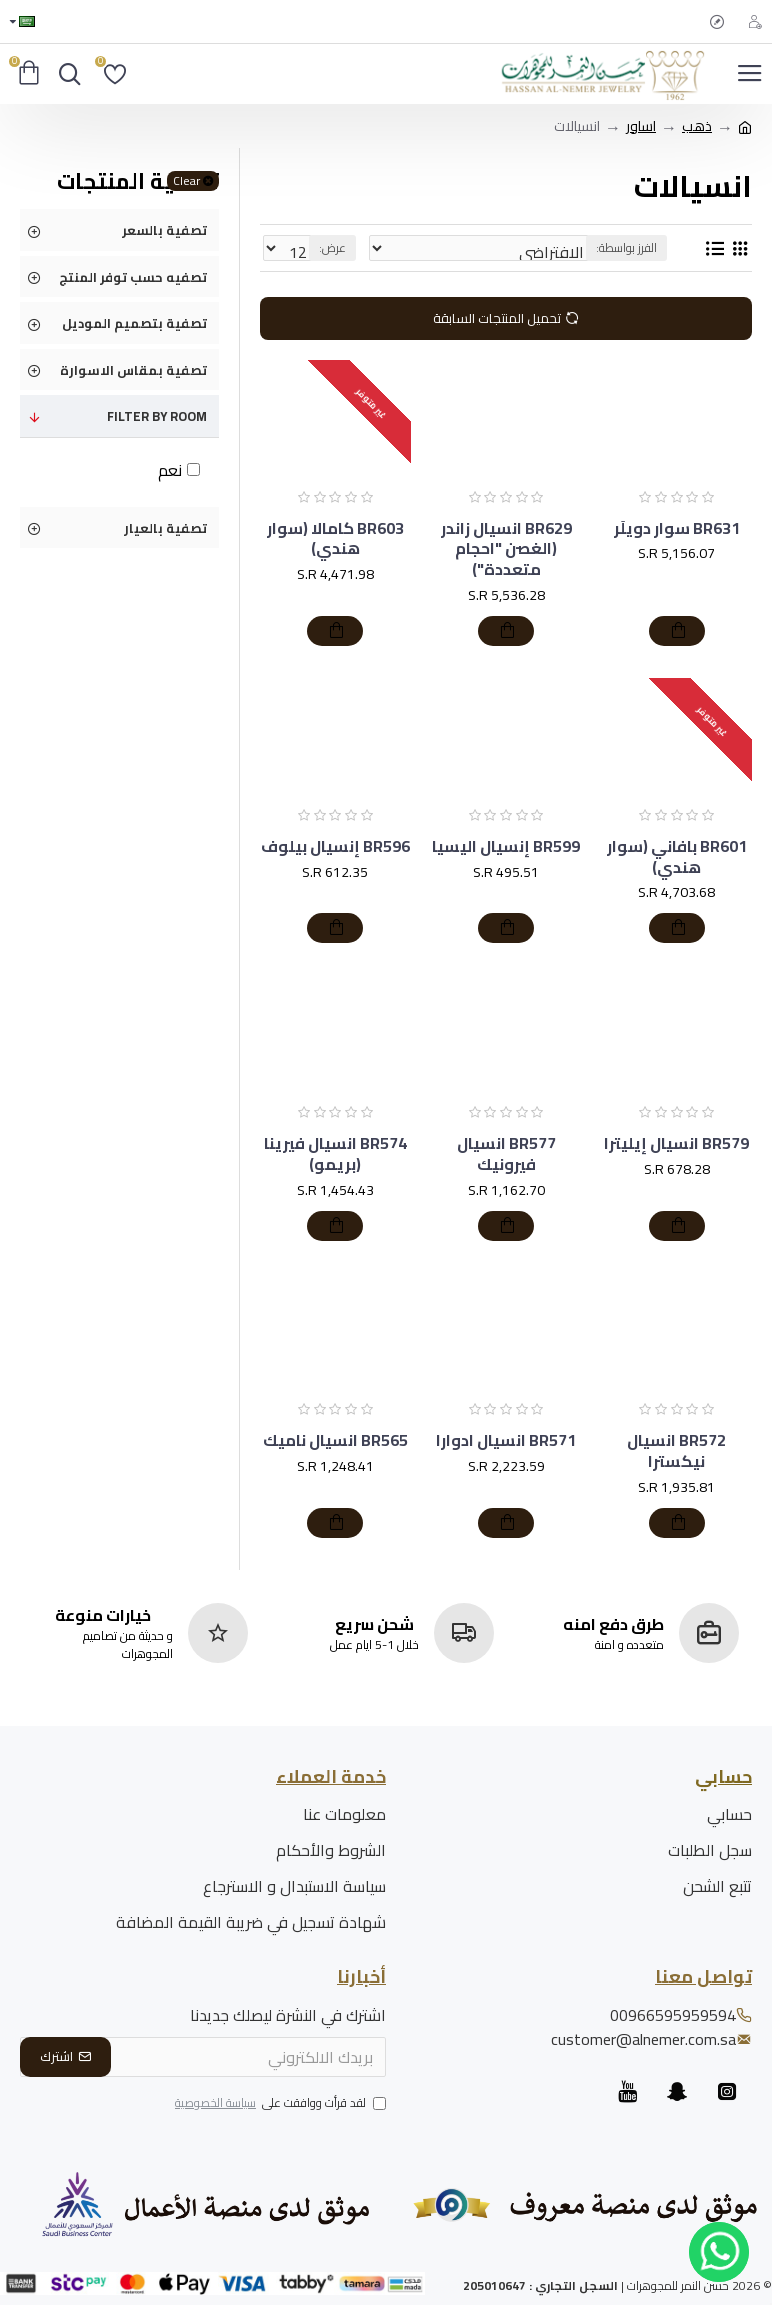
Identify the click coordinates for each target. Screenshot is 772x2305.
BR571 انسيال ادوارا (506, 1440)
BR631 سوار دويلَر (677, 528)
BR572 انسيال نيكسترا (676, 1451)
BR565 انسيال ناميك (335, 1440)
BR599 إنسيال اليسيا (506, 846)
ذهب (697, 126)
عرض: (332, 247)
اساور (641, 126)
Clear (186, 181)
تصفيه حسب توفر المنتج (133, 277)
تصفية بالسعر (164, 230)
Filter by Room (157, 416)
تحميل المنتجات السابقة (497, 318)
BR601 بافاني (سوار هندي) (677, 857)
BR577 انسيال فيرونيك (506, 1154)
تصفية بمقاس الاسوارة (133, 370)
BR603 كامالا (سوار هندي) (335, 539)
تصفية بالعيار (165, 528)
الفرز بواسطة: (626, 247)
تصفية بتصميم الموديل (134, 323)
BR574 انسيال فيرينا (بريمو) (335, 1154)
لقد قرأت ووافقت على (279, 2104)
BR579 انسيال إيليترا (676, 1143)
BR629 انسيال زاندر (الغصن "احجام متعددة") (506, 549)
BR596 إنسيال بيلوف (335, 846)
